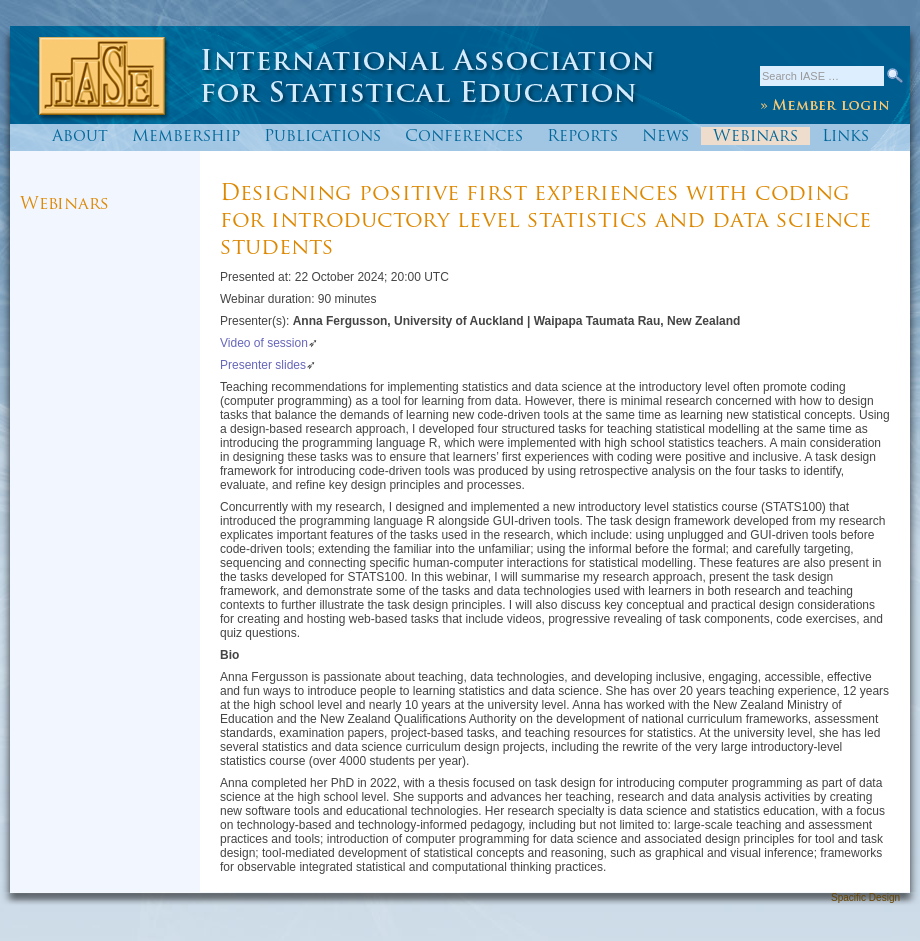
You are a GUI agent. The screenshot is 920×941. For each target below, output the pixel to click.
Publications (322, 137)
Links (845, 137)
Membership (186, 137)
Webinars (755, 137)
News (665, 137)
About (80, 137)
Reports (582, 137)
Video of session (264, 343)
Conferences (464, 137)
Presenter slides (263, 365)
